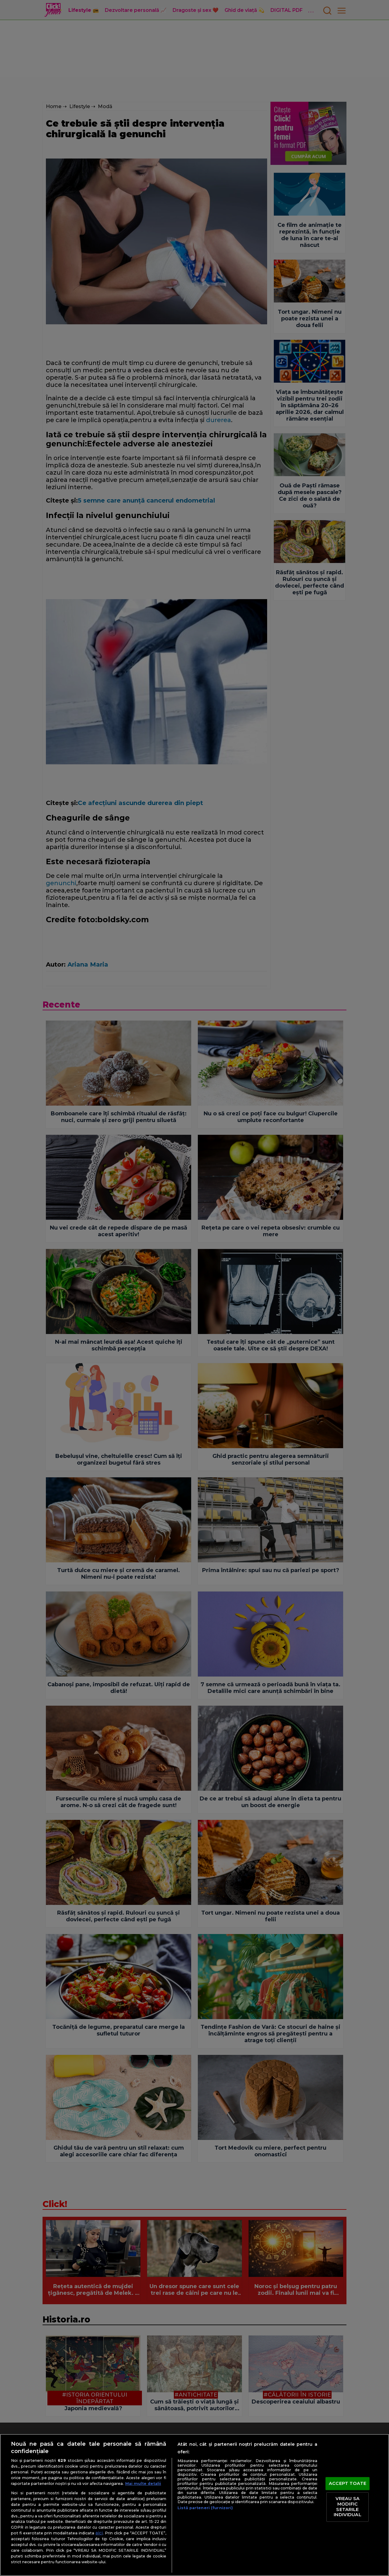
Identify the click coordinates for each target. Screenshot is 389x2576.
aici (99, 2532)
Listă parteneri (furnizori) (205, 2508)
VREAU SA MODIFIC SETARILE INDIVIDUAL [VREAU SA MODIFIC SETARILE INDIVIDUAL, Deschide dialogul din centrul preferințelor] (347, 2507)
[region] (194, 2505)
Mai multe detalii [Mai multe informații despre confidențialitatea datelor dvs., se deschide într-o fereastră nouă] (143, 2483)
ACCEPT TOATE (347, 2483)
